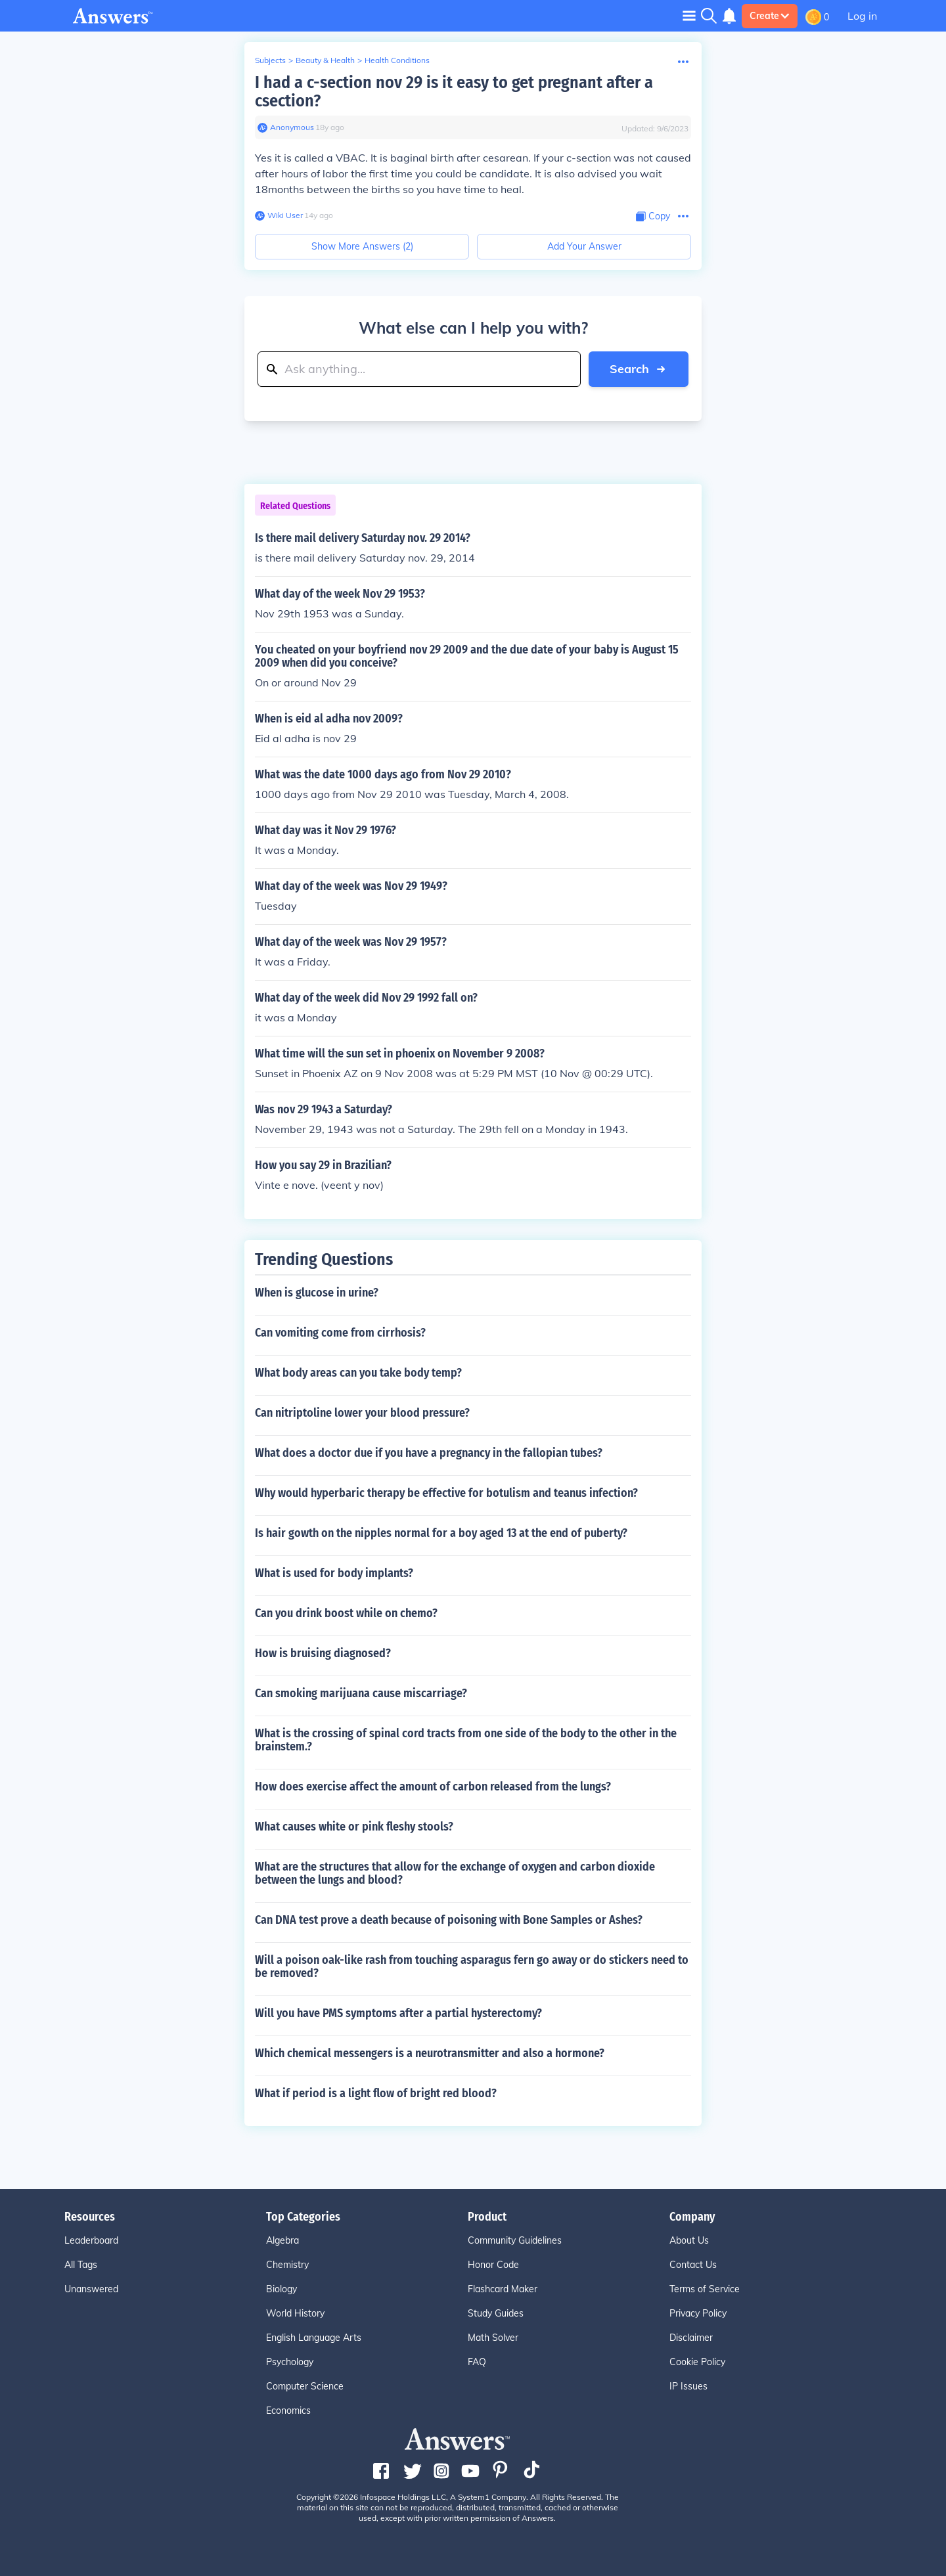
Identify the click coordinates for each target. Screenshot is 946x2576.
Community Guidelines (515, 2240)
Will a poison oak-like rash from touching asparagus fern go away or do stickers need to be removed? (471, 1966)
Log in (862, 15)
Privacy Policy (698, 2313)
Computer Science (305, 2386)
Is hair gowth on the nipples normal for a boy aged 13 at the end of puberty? (441, 1533)
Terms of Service (704, 2289)
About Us (689, 2240)
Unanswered (91, 2289)
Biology (281, 2289)
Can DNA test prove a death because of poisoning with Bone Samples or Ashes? (448, 1920)
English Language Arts (313, 2337)
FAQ (477, 2362)
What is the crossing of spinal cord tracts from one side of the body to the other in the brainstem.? (466, 1740)
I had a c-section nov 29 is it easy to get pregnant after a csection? (454, 91)
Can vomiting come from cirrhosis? (340, 1332)
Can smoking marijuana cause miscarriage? (361, 1693)
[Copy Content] (653, 216)
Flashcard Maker (502, 2289)
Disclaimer (691, 2337)
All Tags (80, 2265)
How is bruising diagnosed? (323, 1653)
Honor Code (493, 2265)
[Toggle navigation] (689, 15)
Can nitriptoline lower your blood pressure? (362, 1413)
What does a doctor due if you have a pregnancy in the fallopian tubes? (428, 1453)
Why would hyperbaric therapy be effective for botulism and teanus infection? (446, 1493)
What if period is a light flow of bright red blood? (376, 2093)
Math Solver (493, 2337)
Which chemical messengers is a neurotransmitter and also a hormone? (429, 2053)
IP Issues (688, 2386)
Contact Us (693, 2265)
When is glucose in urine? (316, 1292)
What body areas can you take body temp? (358, 1373)
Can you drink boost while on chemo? (346, 1613)
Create (770, 16)
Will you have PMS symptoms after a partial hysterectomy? (398, 2013)
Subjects (270, 60)
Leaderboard (91, 2240)
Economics (288, 2410)
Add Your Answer (584, 246)
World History (295, 2313)
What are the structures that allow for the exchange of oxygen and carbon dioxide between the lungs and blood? (455, 1873)
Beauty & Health (325, 60)
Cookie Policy (697, 2362)
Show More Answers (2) (362, 246)
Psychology (289, 2362)
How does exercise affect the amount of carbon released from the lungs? (433, 1786)
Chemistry (287, 2265)
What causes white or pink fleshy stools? (354, 1826)
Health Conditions (397, 60)
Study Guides (496, 2313)
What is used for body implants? (334, 1573)
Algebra (282, 2240)
